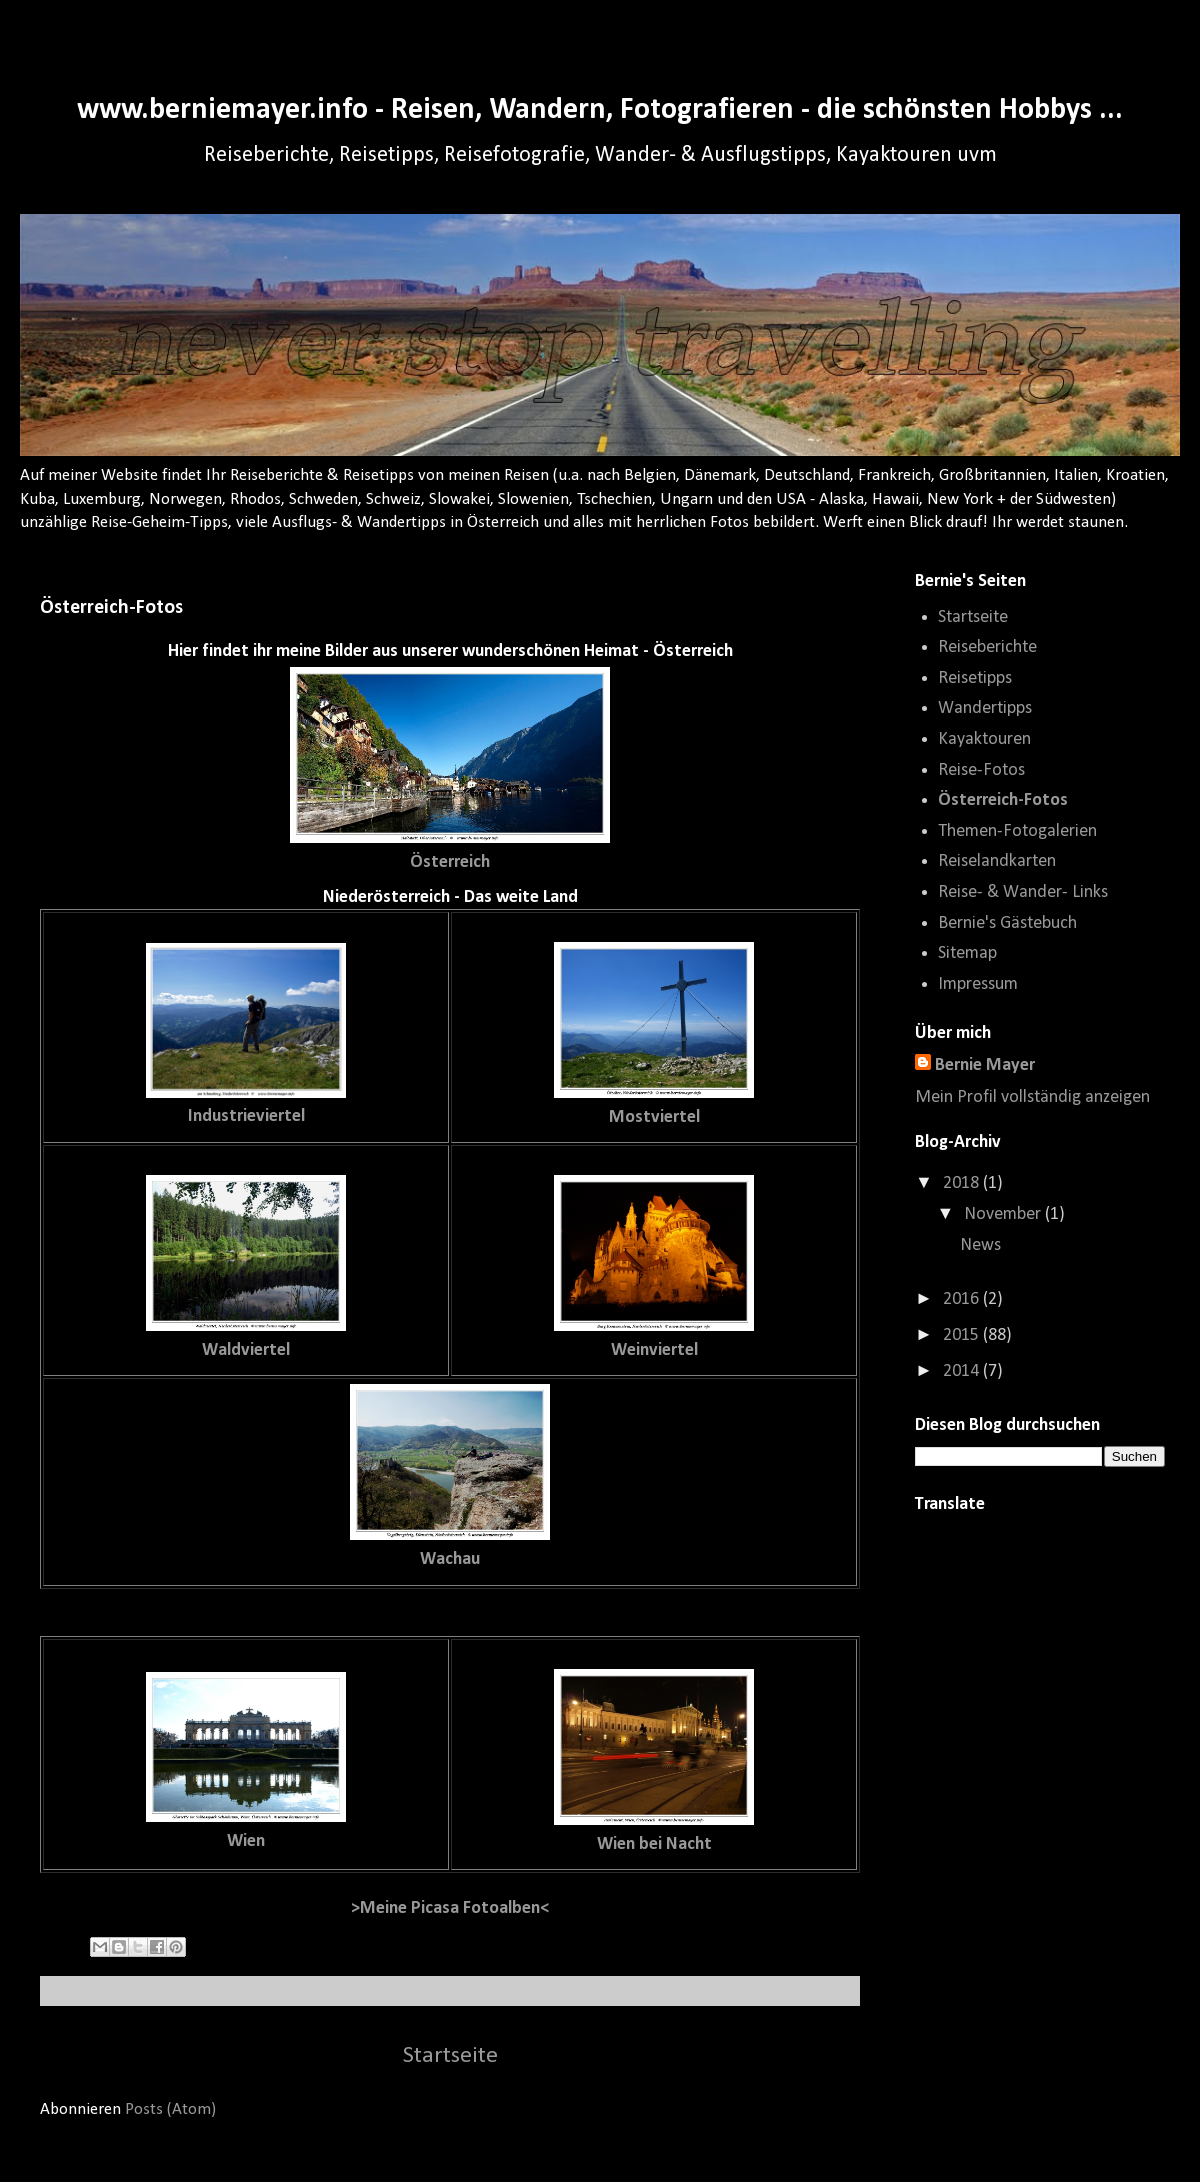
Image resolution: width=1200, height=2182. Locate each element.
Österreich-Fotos (1003, 800)
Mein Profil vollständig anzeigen (1032, 1097)
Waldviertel (246, 1350)
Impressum (978, 984)
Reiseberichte (987, 647)
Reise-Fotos (981, 770)
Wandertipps (985, 708)
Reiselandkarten (997, 861)
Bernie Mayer (985, 1065)
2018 (963, 1183)
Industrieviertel (246, 1116)
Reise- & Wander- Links (1023, 892)
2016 (963, 1299)
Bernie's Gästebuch (1007, 923)
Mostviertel (654, 1117)
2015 (963, 1335)
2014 (963, 1371)
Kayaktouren (984, 739)
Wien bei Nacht (654, 1844)
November (1004, 1214)
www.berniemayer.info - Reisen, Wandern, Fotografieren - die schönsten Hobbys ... (600, 110)
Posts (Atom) (170, 2109)
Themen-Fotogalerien (1017, 831)
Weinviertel (654, 1350)
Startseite (450, 2056)
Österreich (450, 862)
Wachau (450, 1559)
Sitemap (967, 953)
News (980, 1245)
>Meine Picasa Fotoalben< (450, 1908)
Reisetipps (975, 678)
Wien (246, 1841)
